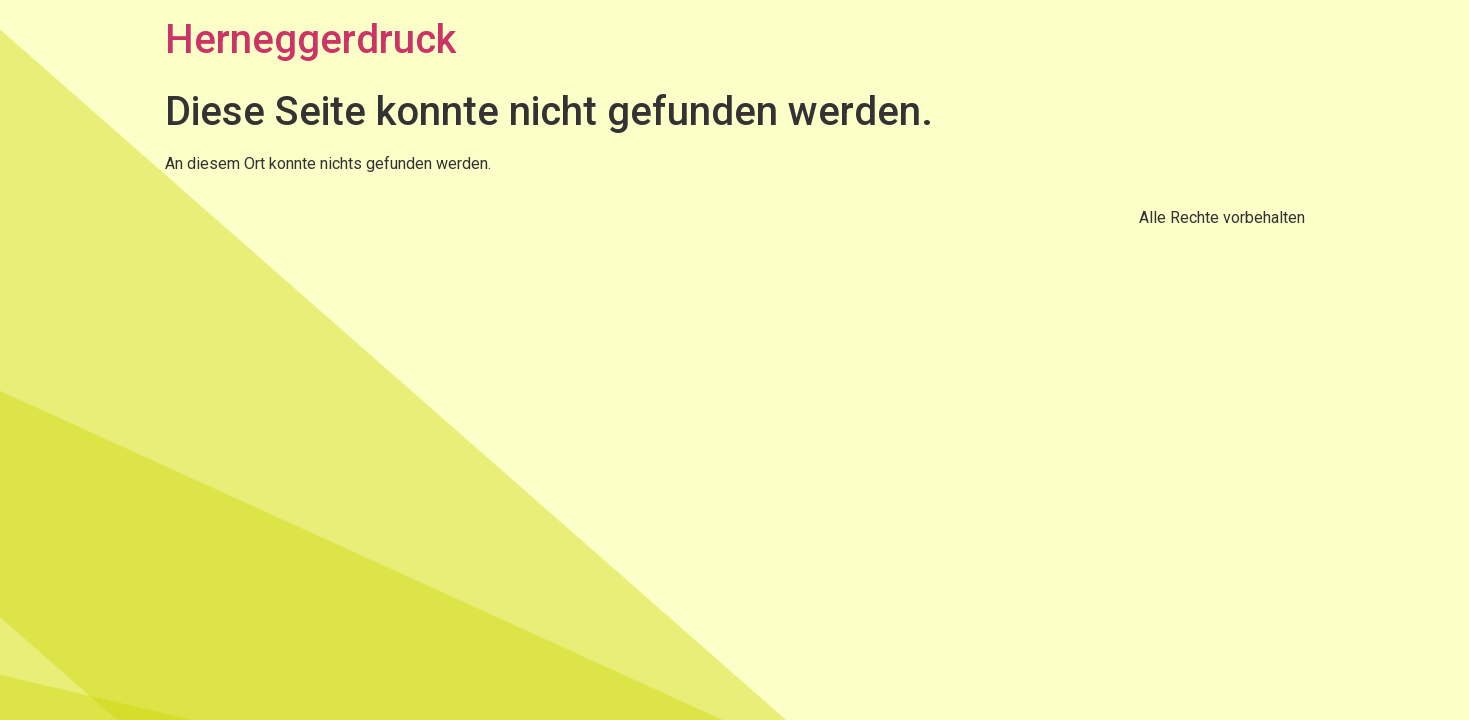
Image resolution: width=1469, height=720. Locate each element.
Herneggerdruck (310, 39)
